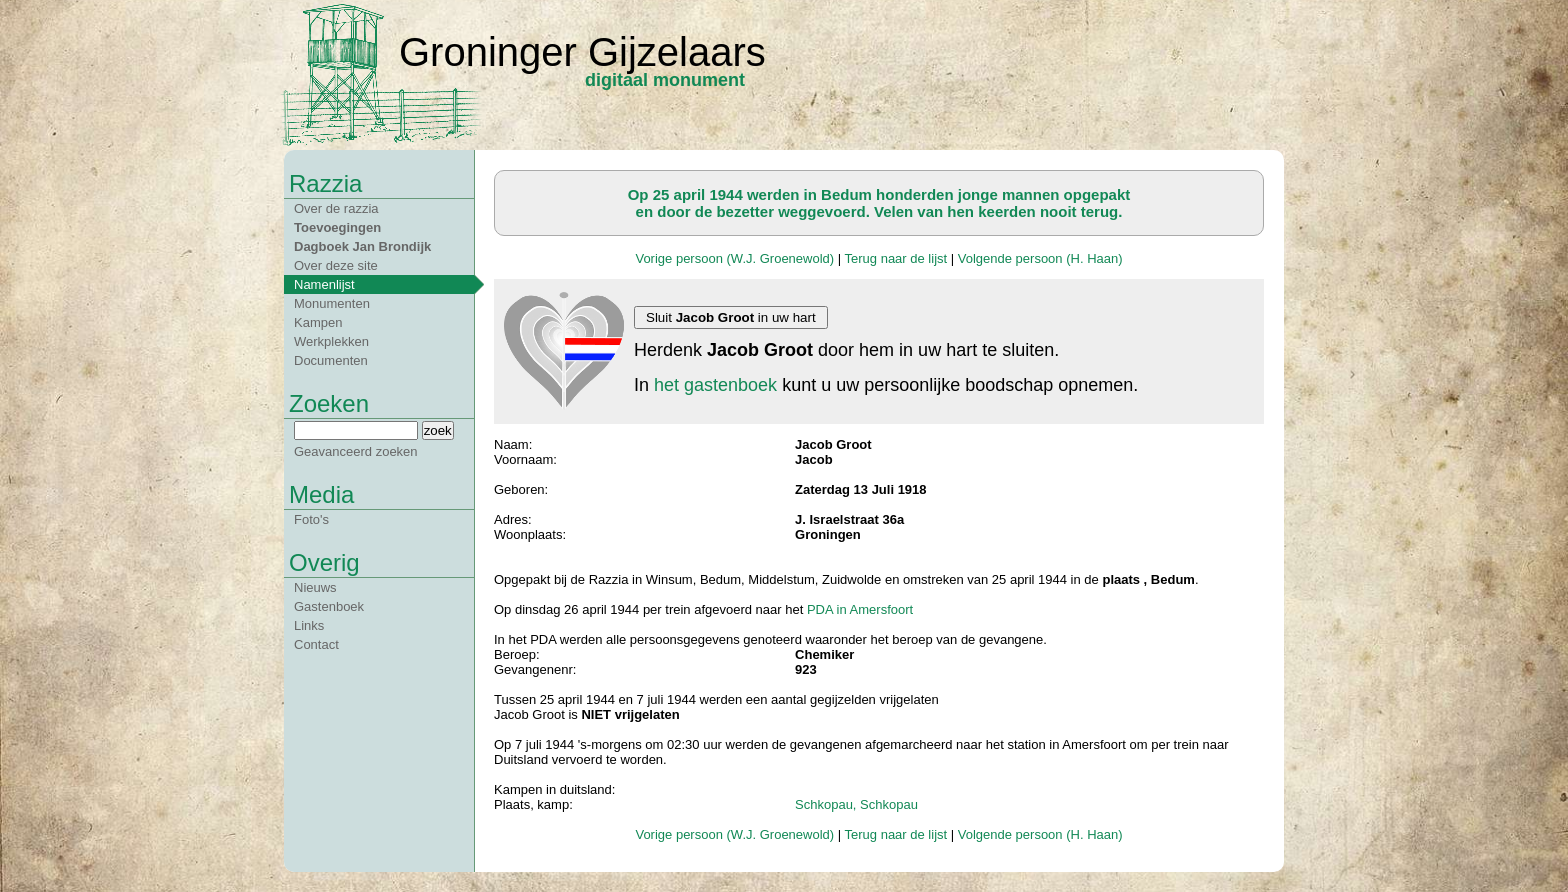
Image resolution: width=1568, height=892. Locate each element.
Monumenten (332, 303)
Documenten (331, 360)
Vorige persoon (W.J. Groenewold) (734, 258)
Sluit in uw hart (731, 317)
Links (309, 625)
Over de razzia (336, 208)
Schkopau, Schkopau (856, 804)
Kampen (318, 322)
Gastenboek (329, 606)
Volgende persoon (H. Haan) (1040, 258)
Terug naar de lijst (896, 258)
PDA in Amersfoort (860, 609)
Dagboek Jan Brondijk (362, 246)
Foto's (311, 519)
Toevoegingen (337, 227)
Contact (316, 644)
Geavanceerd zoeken (356, 451)
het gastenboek (715, 385)
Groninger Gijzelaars (582, 52)
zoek (438, 430)
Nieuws (315, 587)
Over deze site (336, 265)
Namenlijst (324, 284)
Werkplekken (331, 341)
